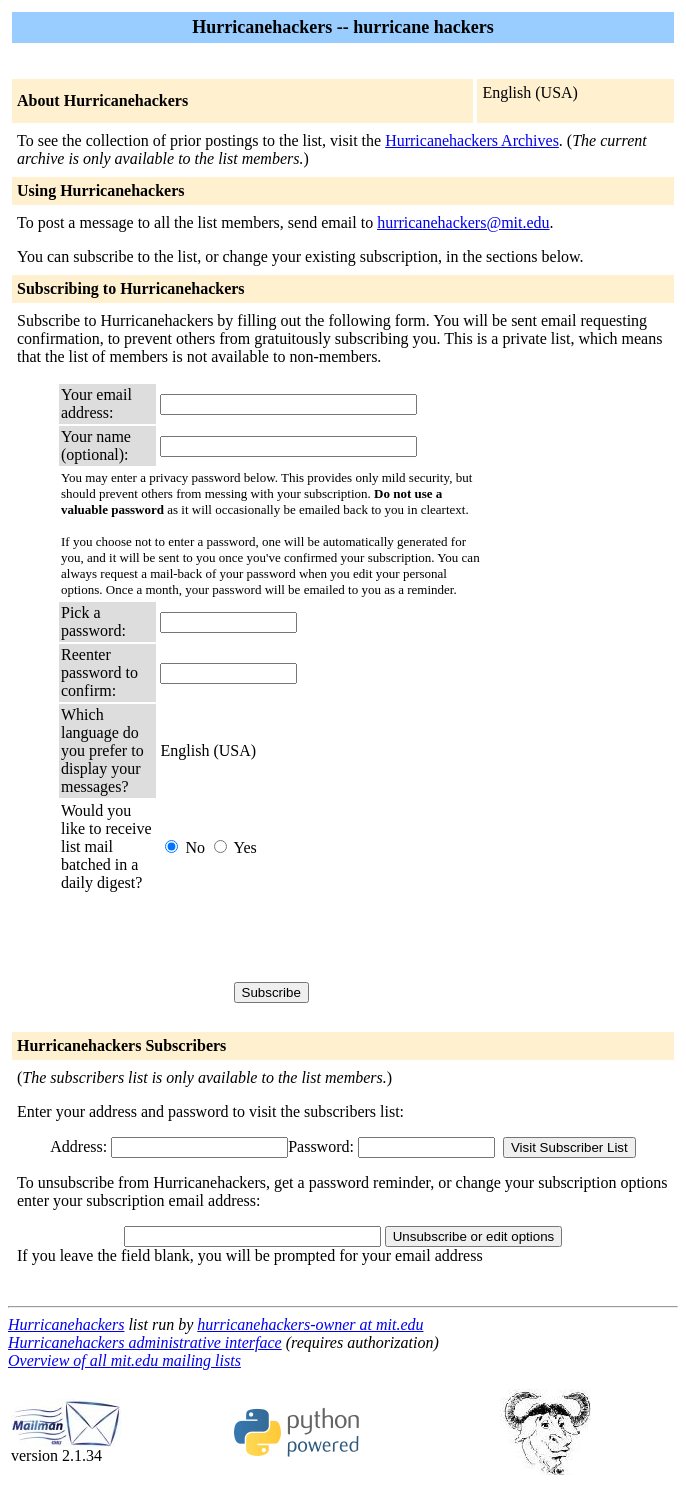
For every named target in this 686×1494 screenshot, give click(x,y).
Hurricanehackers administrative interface (145, 1342)
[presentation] (312, 937)
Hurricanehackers (66, 1324)
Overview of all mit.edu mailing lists (124, 1360)
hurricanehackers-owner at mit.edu (310, 1324)
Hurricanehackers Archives (472, 140)
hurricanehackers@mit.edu (463, 222)
